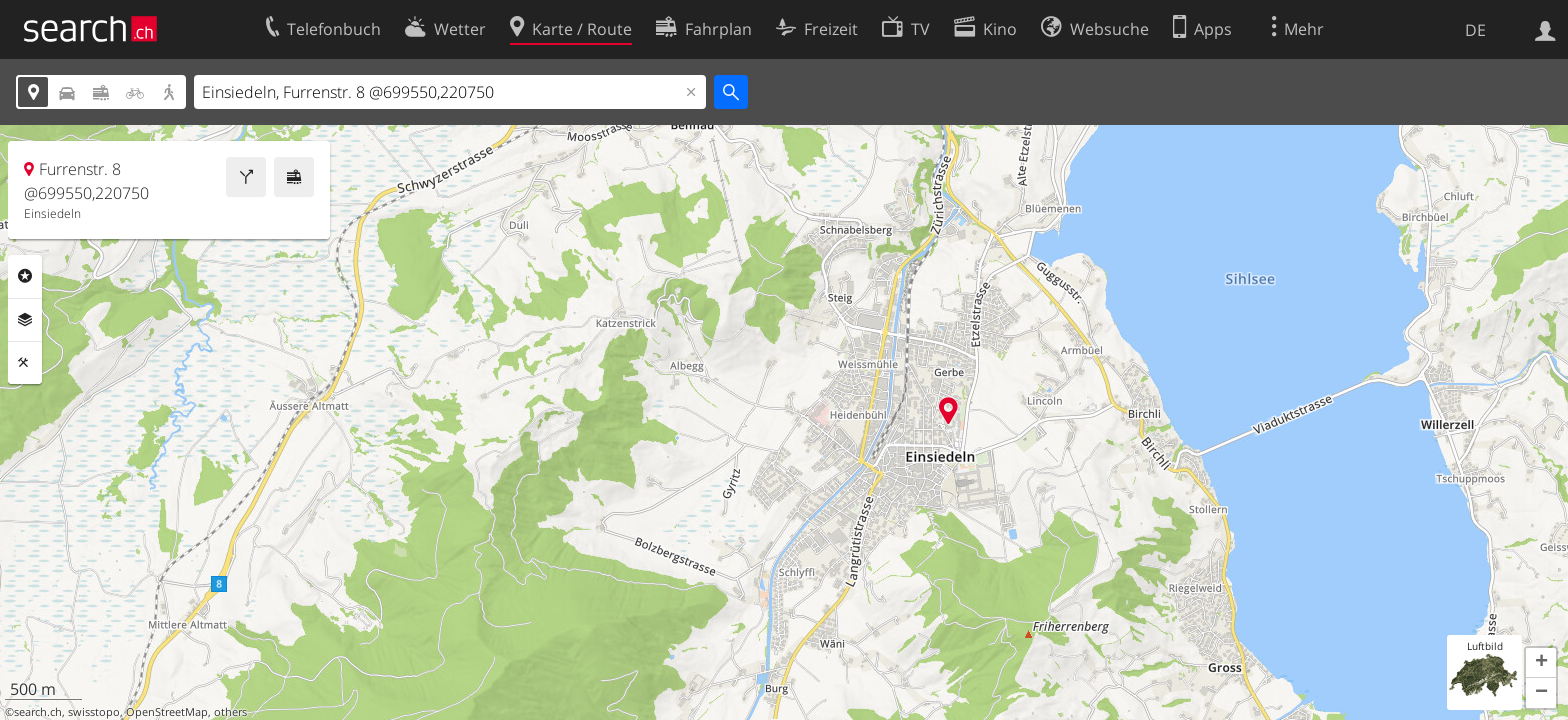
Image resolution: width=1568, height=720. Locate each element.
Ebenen (25, 320)
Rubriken (25, 276)
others (230, 712)
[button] (1541, 663)
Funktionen (25, 363)
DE (1475, 30)
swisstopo (94, 712)
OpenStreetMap (167, 712)
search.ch (38, 712)
